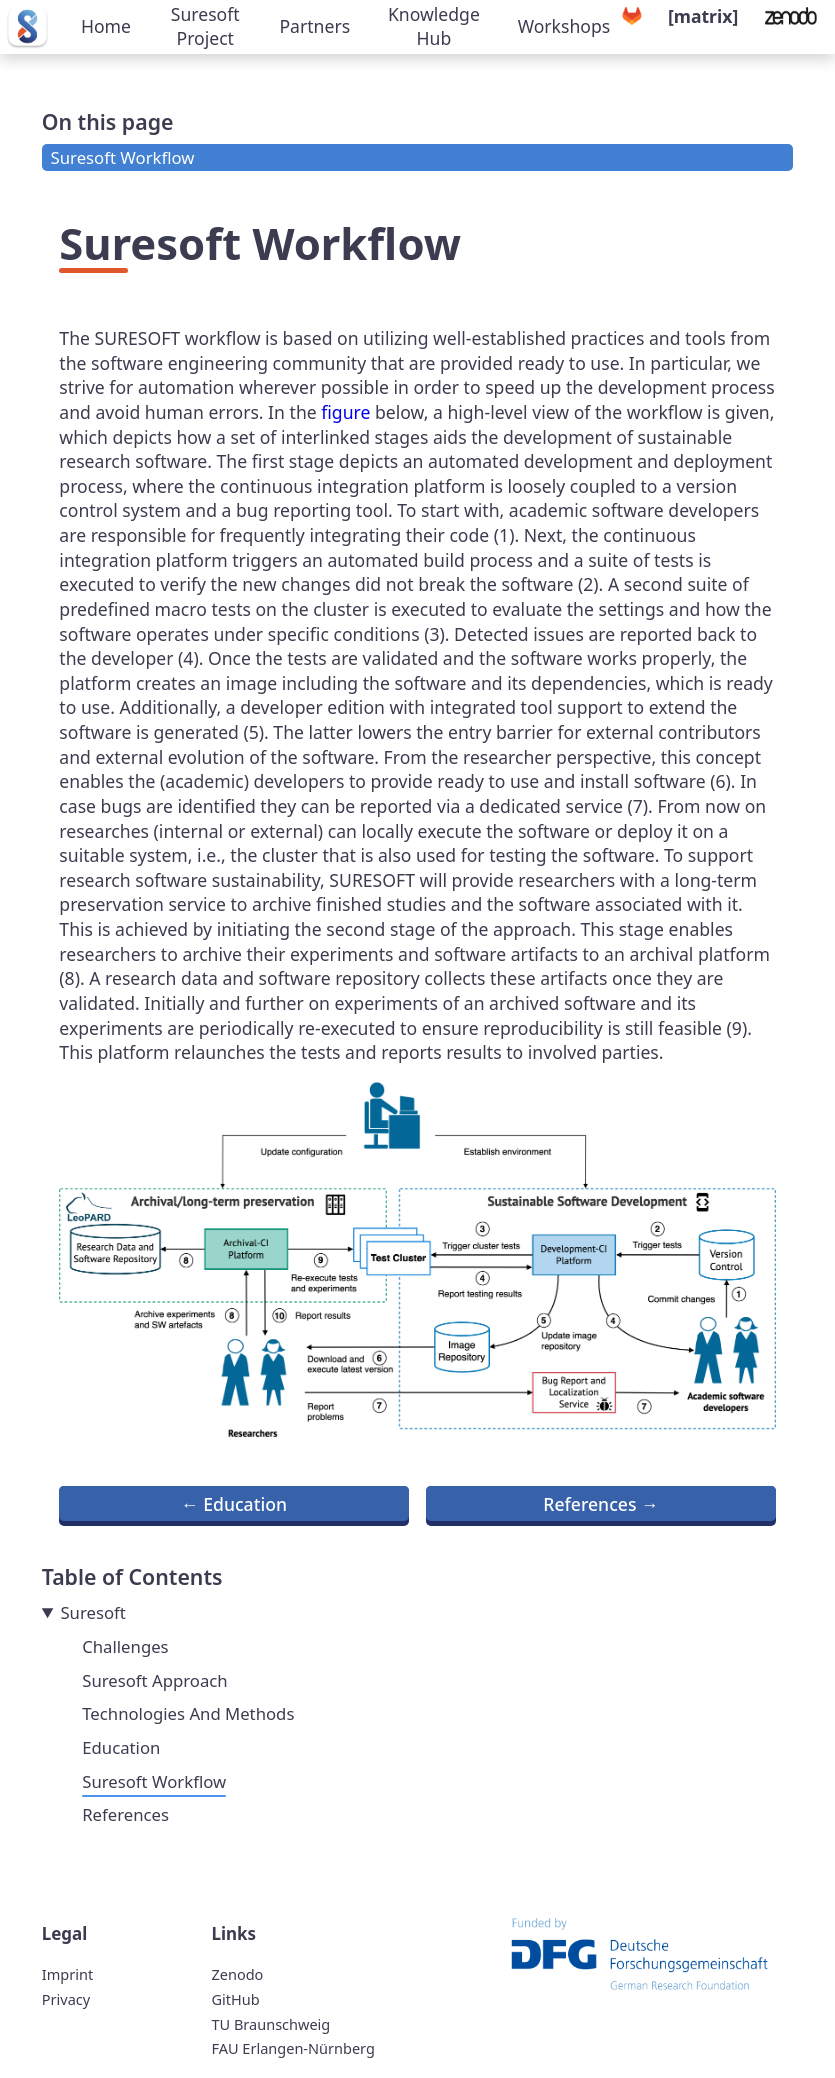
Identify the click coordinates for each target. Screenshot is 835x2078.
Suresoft (92, 1612)
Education (121, 1747)
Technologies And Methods (188, 1713)
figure (345, 412)
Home (106, 26)
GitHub (235, 1999)
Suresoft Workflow (123, 157)
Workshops (564, 26)
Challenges (125, 1646)
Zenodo (237, 1974)
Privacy (66, 1999)
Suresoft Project (205, 26)
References (125, 1814)
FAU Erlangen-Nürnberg (292, 2048)
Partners (314, 26)
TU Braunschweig (270, 2024)
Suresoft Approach (154, 1680)
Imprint (67, 1974)
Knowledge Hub (434, 26)
